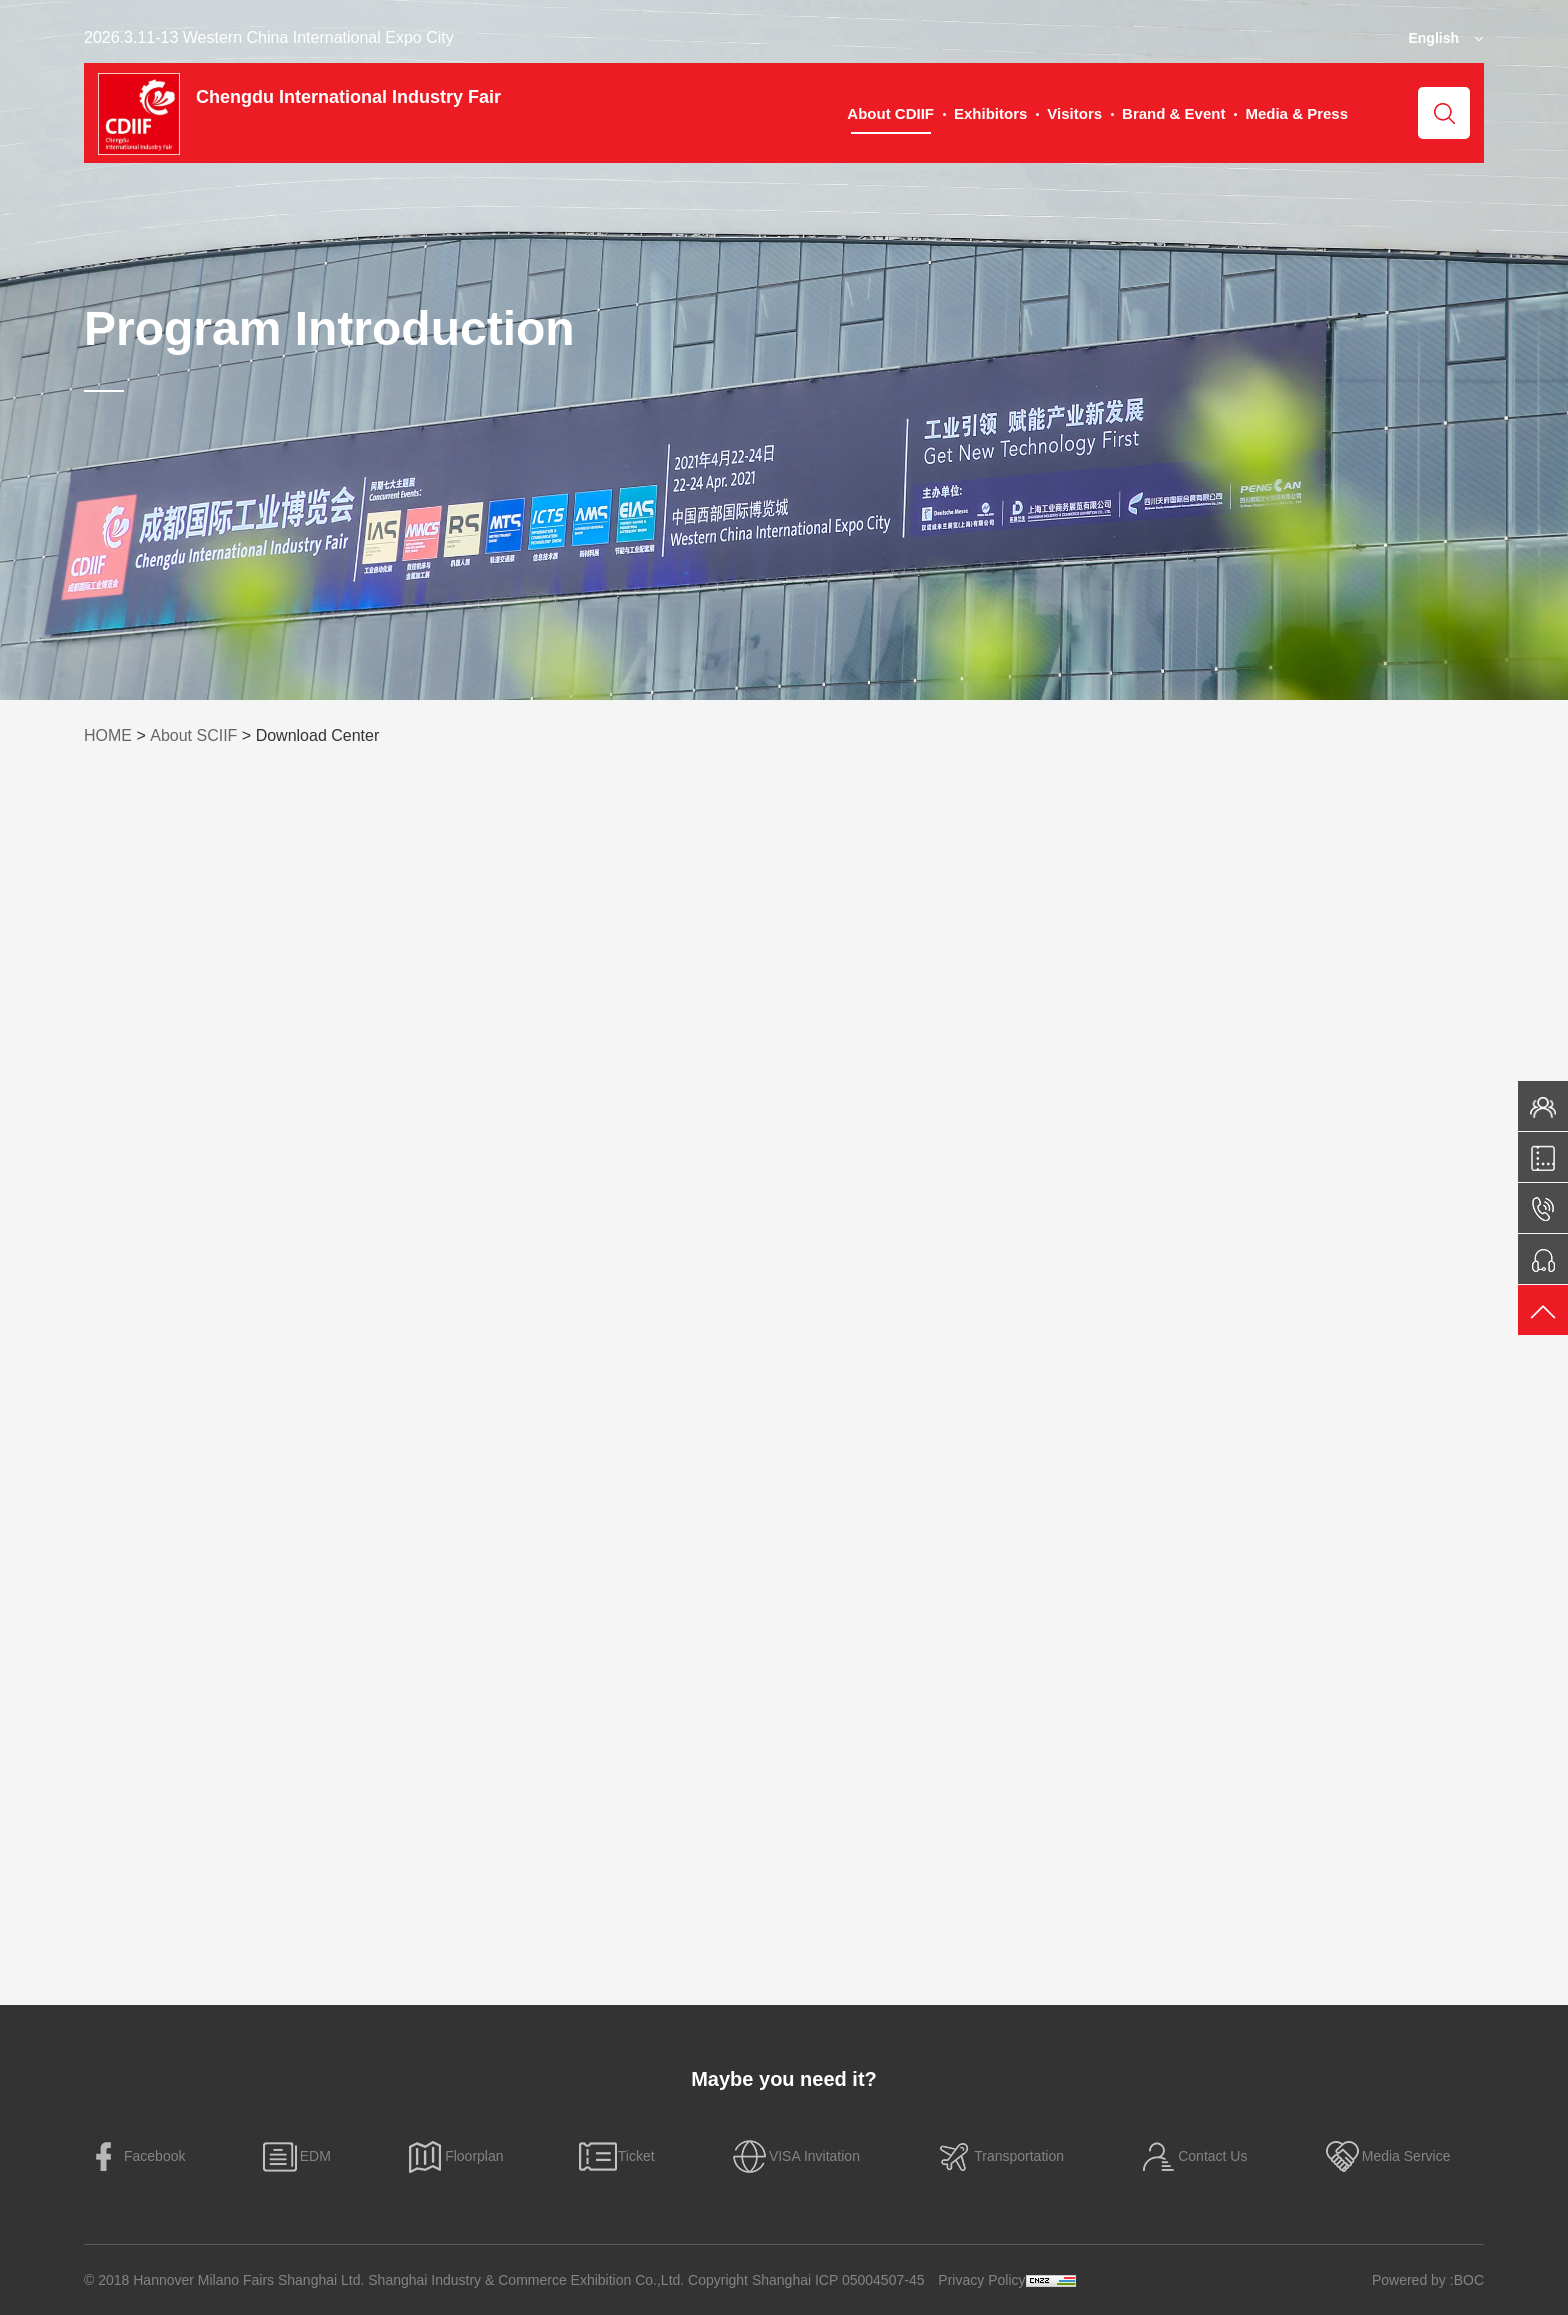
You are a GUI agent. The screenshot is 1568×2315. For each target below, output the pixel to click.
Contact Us (1192, 2156)
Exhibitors (990, 113)
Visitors (1074, 113)
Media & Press (1296, 113)
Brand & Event (1173, 113)
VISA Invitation (794, 2156)
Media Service (1386, 2156)
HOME (108, 735)
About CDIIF (890, 113)
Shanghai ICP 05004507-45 (838, 2280)
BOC (1469, 2280)
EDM (295, 2156)
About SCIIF (193, 735)
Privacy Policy (981, 2280)
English (1433, 38)
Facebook (134, 2156)
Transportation (999, 2156)
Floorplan (454, 2156)
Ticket (616, 2156)
